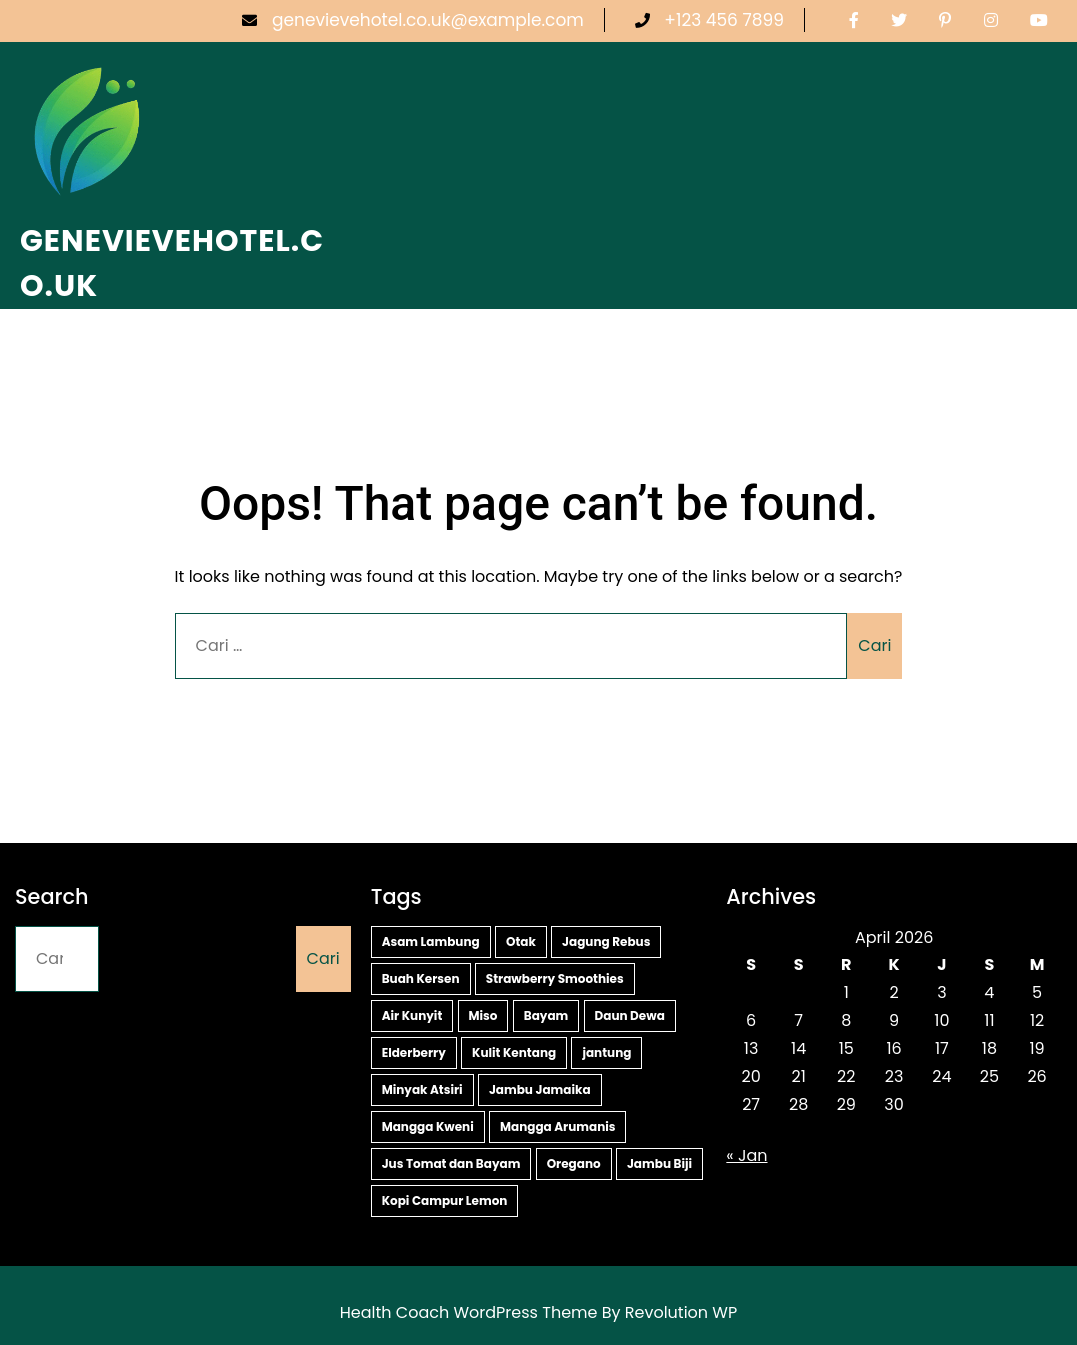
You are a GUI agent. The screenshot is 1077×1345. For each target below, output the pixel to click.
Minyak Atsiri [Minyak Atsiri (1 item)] (422, 1089)
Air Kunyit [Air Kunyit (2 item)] (412, 1015)
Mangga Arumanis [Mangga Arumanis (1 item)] (558, 1126)
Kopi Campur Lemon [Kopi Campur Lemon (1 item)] (445, 1200)
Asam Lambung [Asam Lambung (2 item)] (431, 941)
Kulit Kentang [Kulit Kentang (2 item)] (514, 1052)
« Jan (746, 1155)
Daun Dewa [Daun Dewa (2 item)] (630, 1015)
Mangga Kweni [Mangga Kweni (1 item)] (428, 1126)
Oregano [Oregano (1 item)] (574, 1163)
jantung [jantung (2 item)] (606, 1052)
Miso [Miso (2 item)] (483, 1015)
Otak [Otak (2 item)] (521, 941)
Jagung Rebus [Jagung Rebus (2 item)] (606, 941)
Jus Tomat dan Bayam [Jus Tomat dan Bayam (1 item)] (451, 1163)
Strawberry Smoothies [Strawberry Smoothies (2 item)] (555, 978)
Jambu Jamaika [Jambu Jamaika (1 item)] (540, 1089)
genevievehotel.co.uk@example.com (412, 20)
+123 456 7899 (709, 20)
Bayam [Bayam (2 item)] (546, 1015)
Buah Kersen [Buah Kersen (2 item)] (421, 978)
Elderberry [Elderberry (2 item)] (414, 1052)
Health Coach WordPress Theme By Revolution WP (539, 1312)
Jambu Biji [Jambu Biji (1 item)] (659, 1163)
